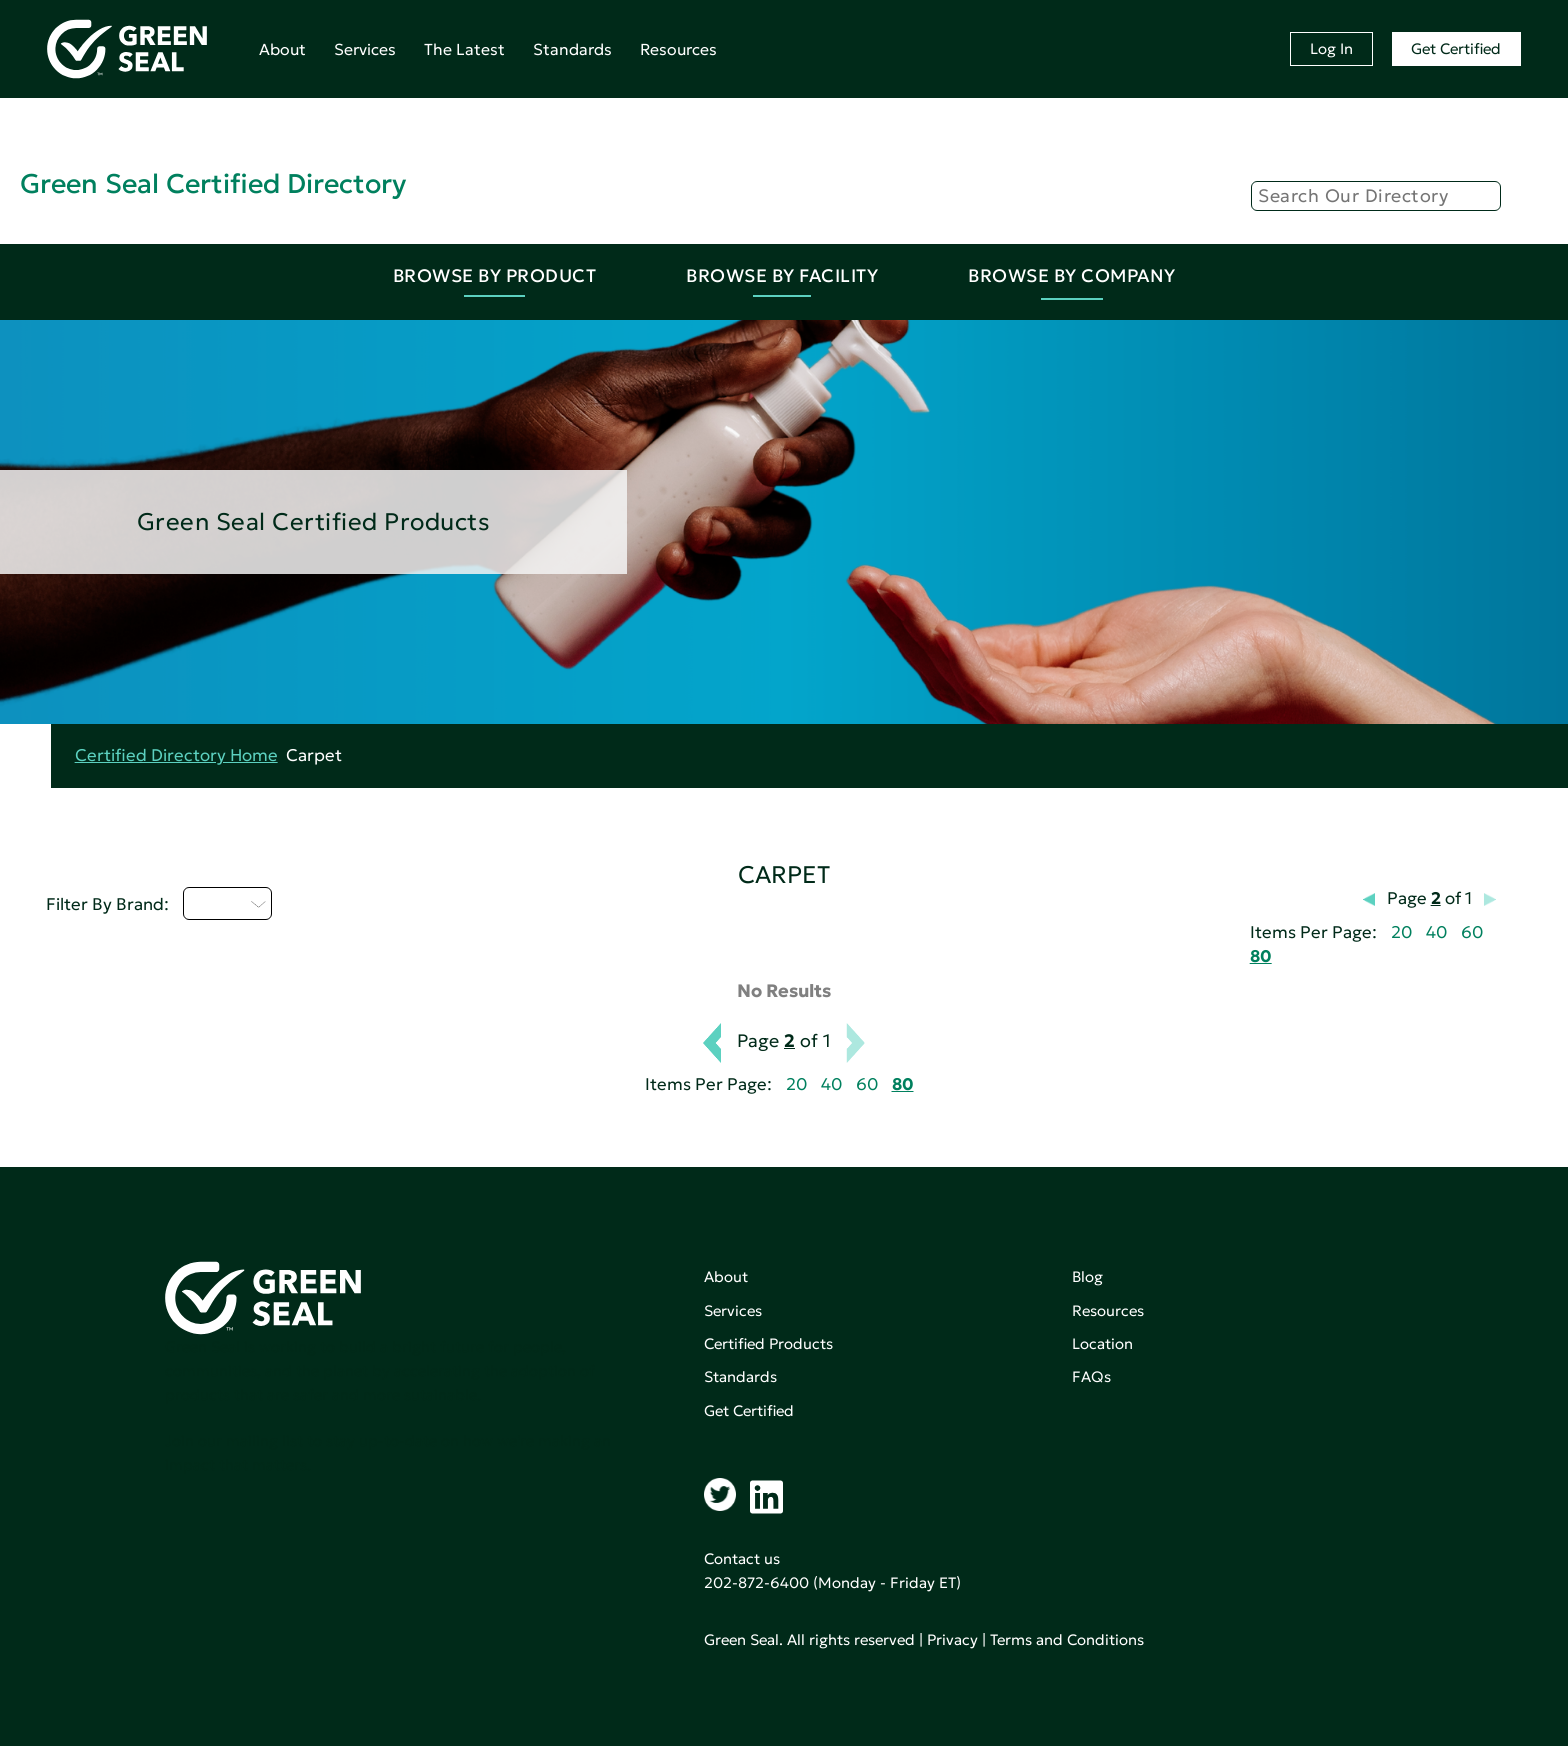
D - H (227, 903)
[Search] (1376, 196)
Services (365, 49)
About (282, 49)
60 (1472, 932)
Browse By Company (1072, 275)
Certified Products (768, 1343)
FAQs (1091, 1376)
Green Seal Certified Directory (213, 183)
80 (1261, 956)
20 (1401, 932)
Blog (1087, 1276)
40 (1436, 932)
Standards (572, 49)
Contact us (742, 1558)
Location (1102, 1343)
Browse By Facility (782, 275)
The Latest (464, 49)
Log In (1331, 48)
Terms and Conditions (1067, 1639)
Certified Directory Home (176, 755)
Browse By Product (495, 275)
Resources (678, 49)
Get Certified (1456, 48)
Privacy (952, 1639)
